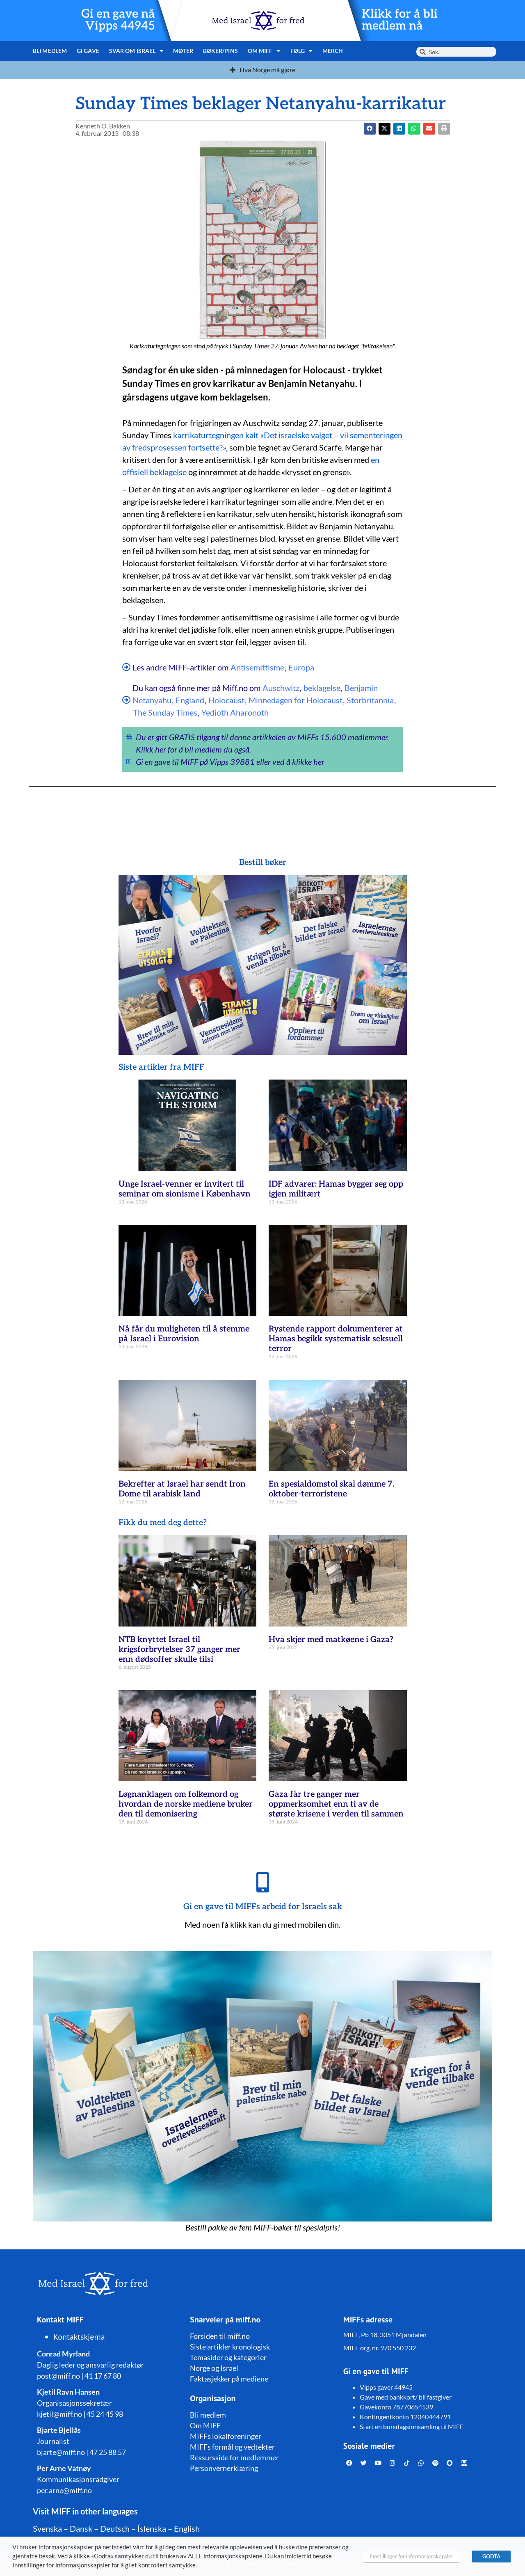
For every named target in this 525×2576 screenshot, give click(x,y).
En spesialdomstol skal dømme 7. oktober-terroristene (331, 1489)
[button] (384, 129)
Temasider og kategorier (228, 2357)
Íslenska (151, 2528)
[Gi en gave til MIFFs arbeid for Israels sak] (262, 1882)
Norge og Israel (214, 2367)
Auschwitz (280, 688)
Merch (332, 50)
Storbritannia (370, 700)
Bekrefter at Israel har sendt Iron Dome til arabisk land (182, 1489)
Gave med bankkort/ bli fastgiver (406, 2397)
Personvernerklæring (224, 2468)
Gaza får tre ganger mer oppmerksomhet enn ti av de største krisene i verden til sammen (336, 1804)
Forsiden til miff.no (220, 2335)
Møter (183, 50)
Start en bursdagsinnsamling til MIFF (411, 2426)
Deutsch (115, 2528)
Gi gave (88, 50)
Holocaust (226, 700)
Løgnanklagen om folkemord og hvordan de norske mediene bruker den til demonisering (186, 1804)
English (187, 2528)
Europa (301, 667)
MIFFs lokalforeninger (225, 2436)
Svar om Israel (136, 50)
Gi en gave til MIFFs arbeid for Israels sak (262, 1907)
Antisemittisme (257, 667)
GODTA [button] (491, 2556)
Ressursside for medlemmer (234, 2457)
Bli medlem (50, 50)
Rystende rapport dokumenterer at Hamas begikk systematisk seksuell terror (336, 1339)
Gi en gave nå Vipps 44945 (118, 20)
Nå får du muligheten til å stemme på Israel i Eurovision (184, 1334)
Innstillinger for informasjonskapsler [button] (411, 2556)
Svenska (47, 2528)
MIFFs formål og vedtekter (232, 2446)
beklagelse (322, 688)
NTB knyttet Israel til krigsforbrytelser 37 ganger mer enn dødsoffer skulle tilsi (179, 1649)
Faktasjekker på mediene (229, 2378)
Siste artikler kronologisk (230, 2346)
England (190, 700)
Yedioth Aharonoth (235, 712)
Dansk (81, 2528)
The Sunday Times (165, 712)
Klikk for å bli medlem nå (400, 20)
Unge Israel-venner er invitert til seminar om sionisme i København (185, 1189)
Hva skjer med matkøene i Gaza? (331, 1640)
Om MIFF (264, 50)
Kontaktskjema (79, 2336)
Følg (301, 50)
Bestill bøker (262, 862)
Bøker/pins (220, 50)
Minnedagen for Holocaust (295, 700)
